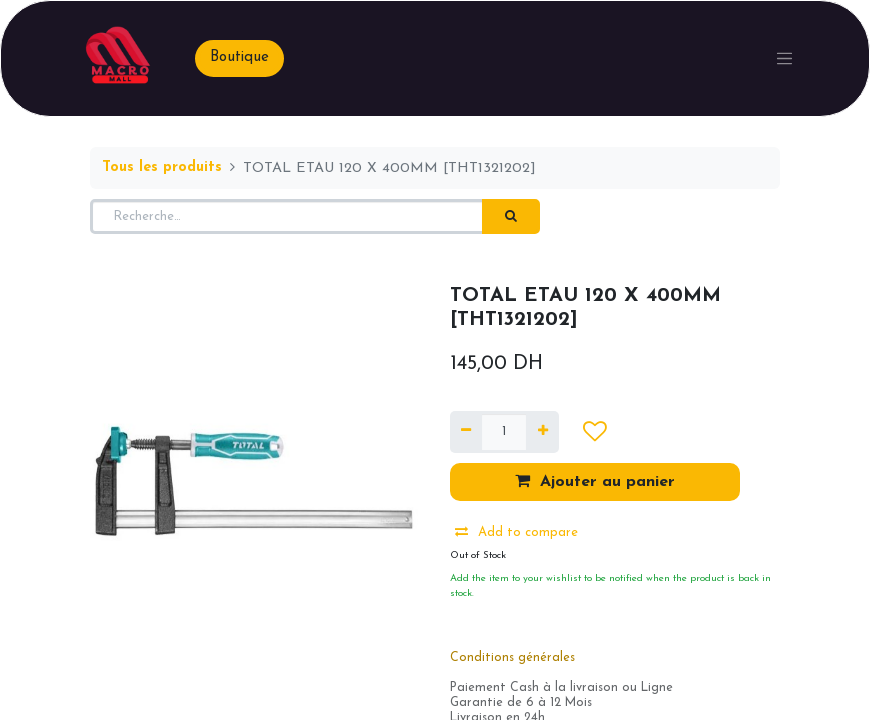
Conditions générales (512, 658)
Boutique (239, 57)
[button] (594, 432)
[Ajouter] (542, 432)
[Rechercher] (511, 217)
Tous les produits (162, 167)
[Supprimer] (466, 432)
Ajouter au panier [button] (595, 481)
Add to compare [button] (516, 532)
